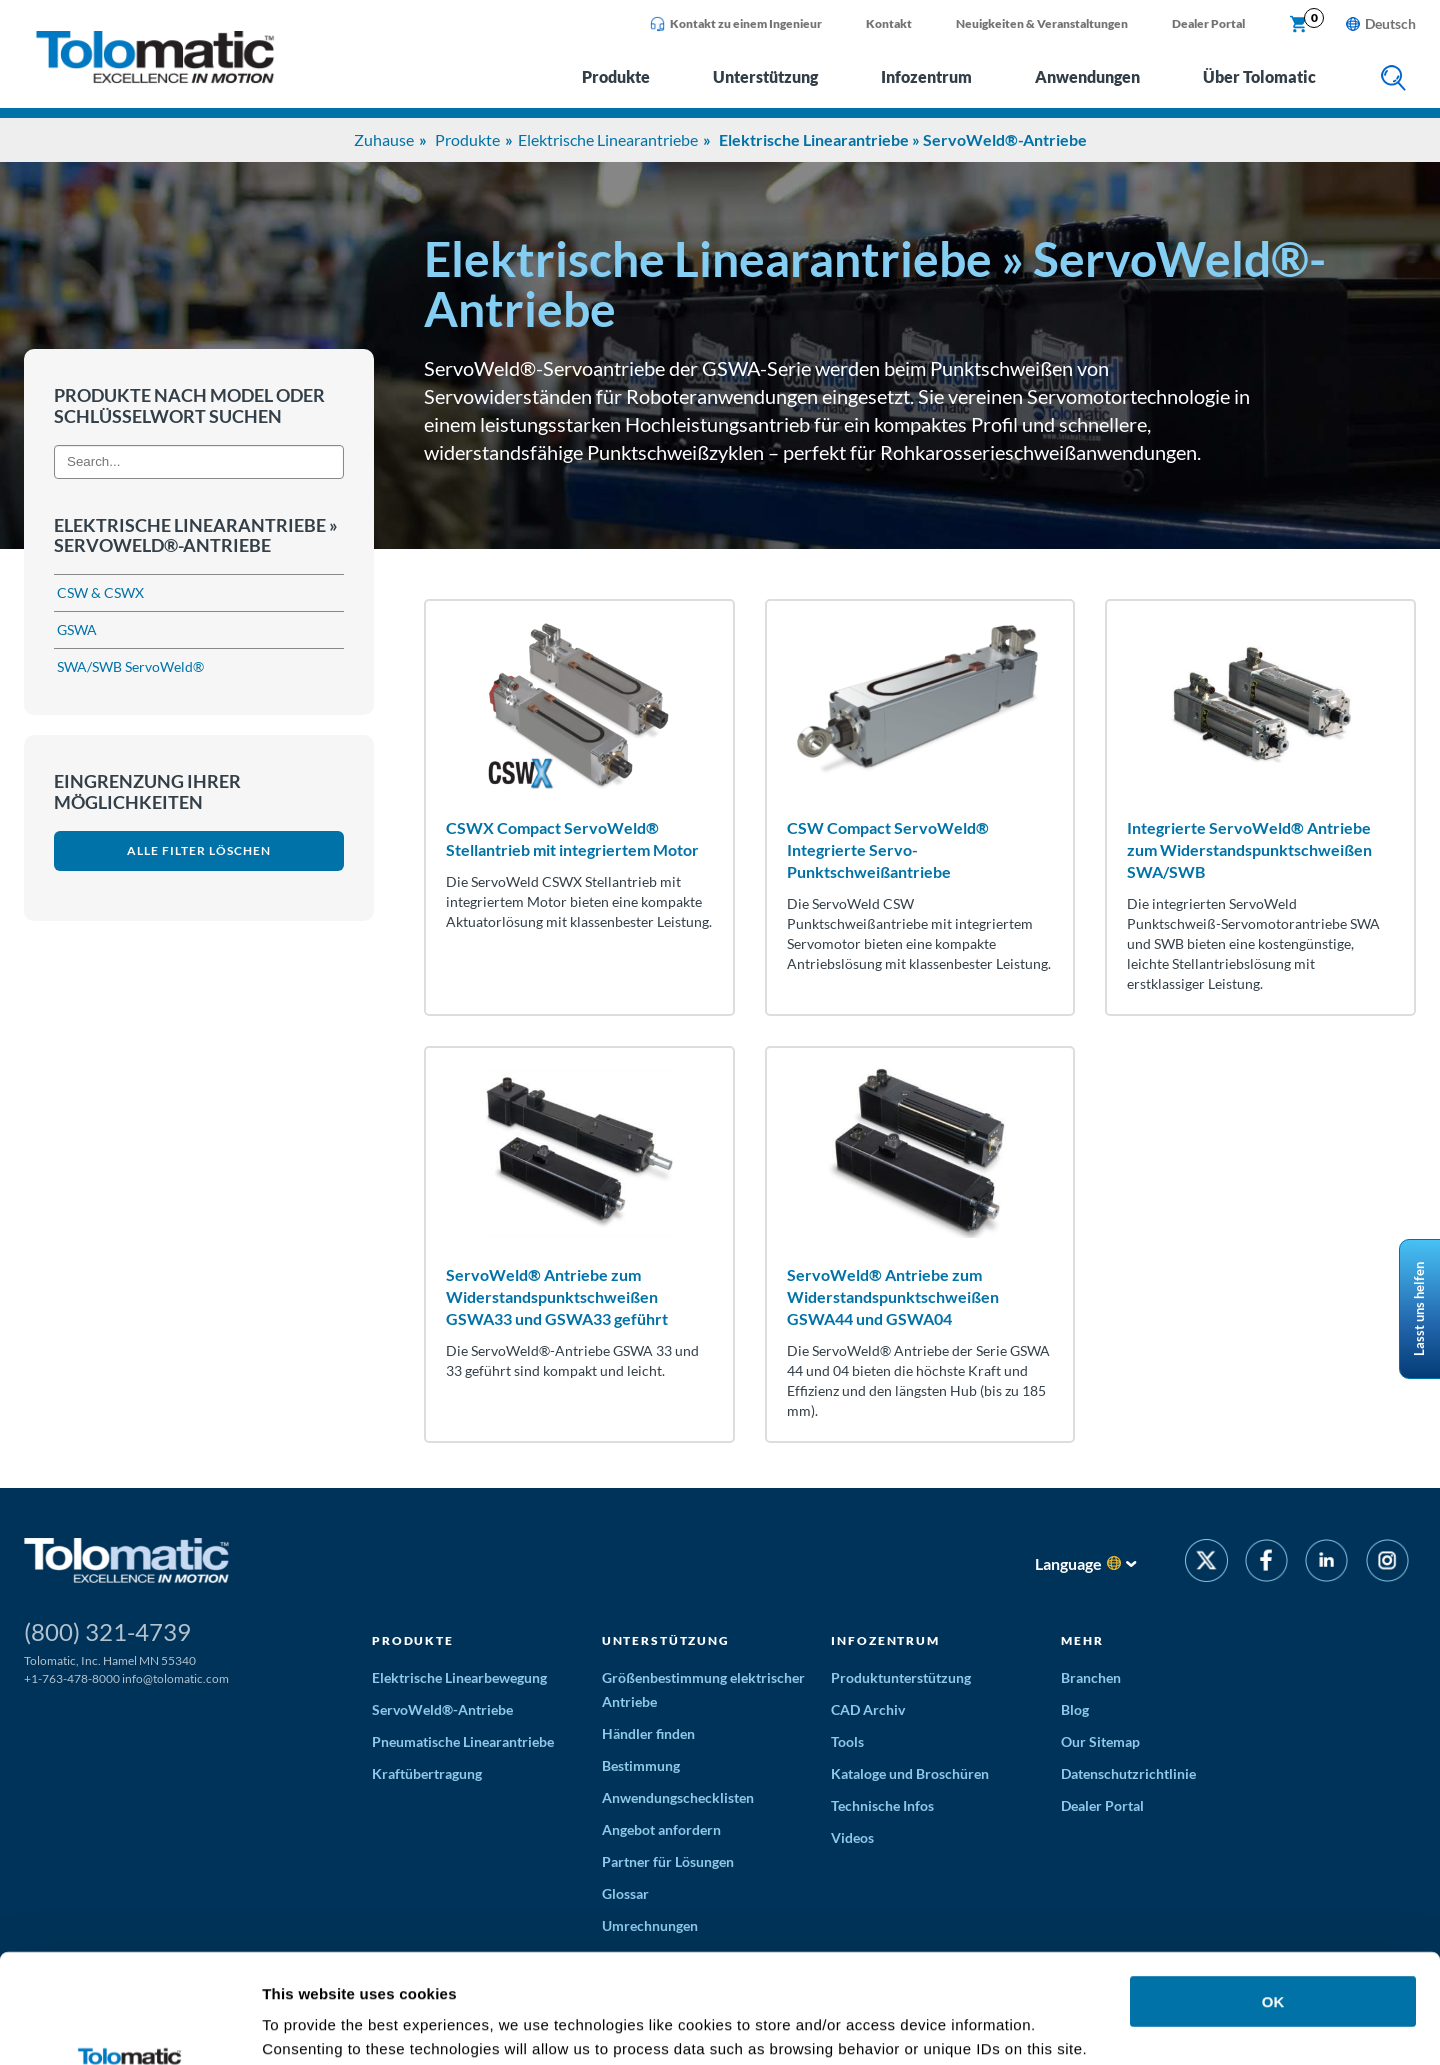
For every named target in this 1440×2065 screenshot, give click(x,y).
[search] (1393, 79)
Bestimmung (641, 1765)
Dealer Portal (1208, 23)
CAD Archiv (868, 1709)
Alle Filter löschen (199, 850)
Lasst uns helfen (1419, 1309)
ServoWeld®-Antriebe (442, 1709)
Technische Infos (882, 1805)
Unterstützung (765, 76)
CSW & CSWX (100, 592)
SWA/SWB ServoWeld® (130, 666)
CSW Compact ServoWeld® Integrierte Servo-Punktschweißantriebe (888, 849)
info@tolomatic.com (175, 1678)
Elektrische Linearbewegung (459, 1677)
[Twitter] (1206, 1563)
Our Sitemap (1100, 1741)
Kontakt (889, 23)
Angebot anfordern (661, 1829)
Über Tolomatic (1259, 76)
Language (1068, 1563)
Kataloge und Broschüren (910, 1773)
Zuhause (384, 139)
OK (1273, 1899)
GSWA (77, 629)
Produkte (616, 76)
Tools (847, 1741)
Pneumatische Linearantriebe (463, 1741)
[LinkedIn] (1326, 1563)
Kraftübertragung (427, 1773)
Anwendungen (1087, 76)
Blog (1075, 1709)
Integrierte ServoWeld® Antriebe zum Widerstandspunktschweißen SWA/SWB (1249, 849)
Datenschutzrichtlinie (1128, 1773)
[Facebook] (1266, 1563)
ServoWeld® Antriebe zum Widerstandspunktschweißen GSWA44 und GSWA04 (893, 1296)
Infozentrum (926, 76)
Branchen (1091, 1677)
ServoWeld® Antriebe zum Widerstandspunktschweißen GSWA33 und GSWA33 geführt (557, 1296)
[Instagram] (1387, 1563)
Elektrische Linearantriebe (608, 139)
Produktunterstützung (901, 1677)
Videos (852, 1837)
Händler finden (648, 1733)
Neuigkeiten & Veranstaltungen (1042, 23)
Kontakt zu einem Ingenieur (736, 24)
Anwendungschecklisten (678, 1797)
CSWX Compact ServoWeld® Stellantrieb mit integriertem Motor (572, 838)
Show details (308, 2025)
